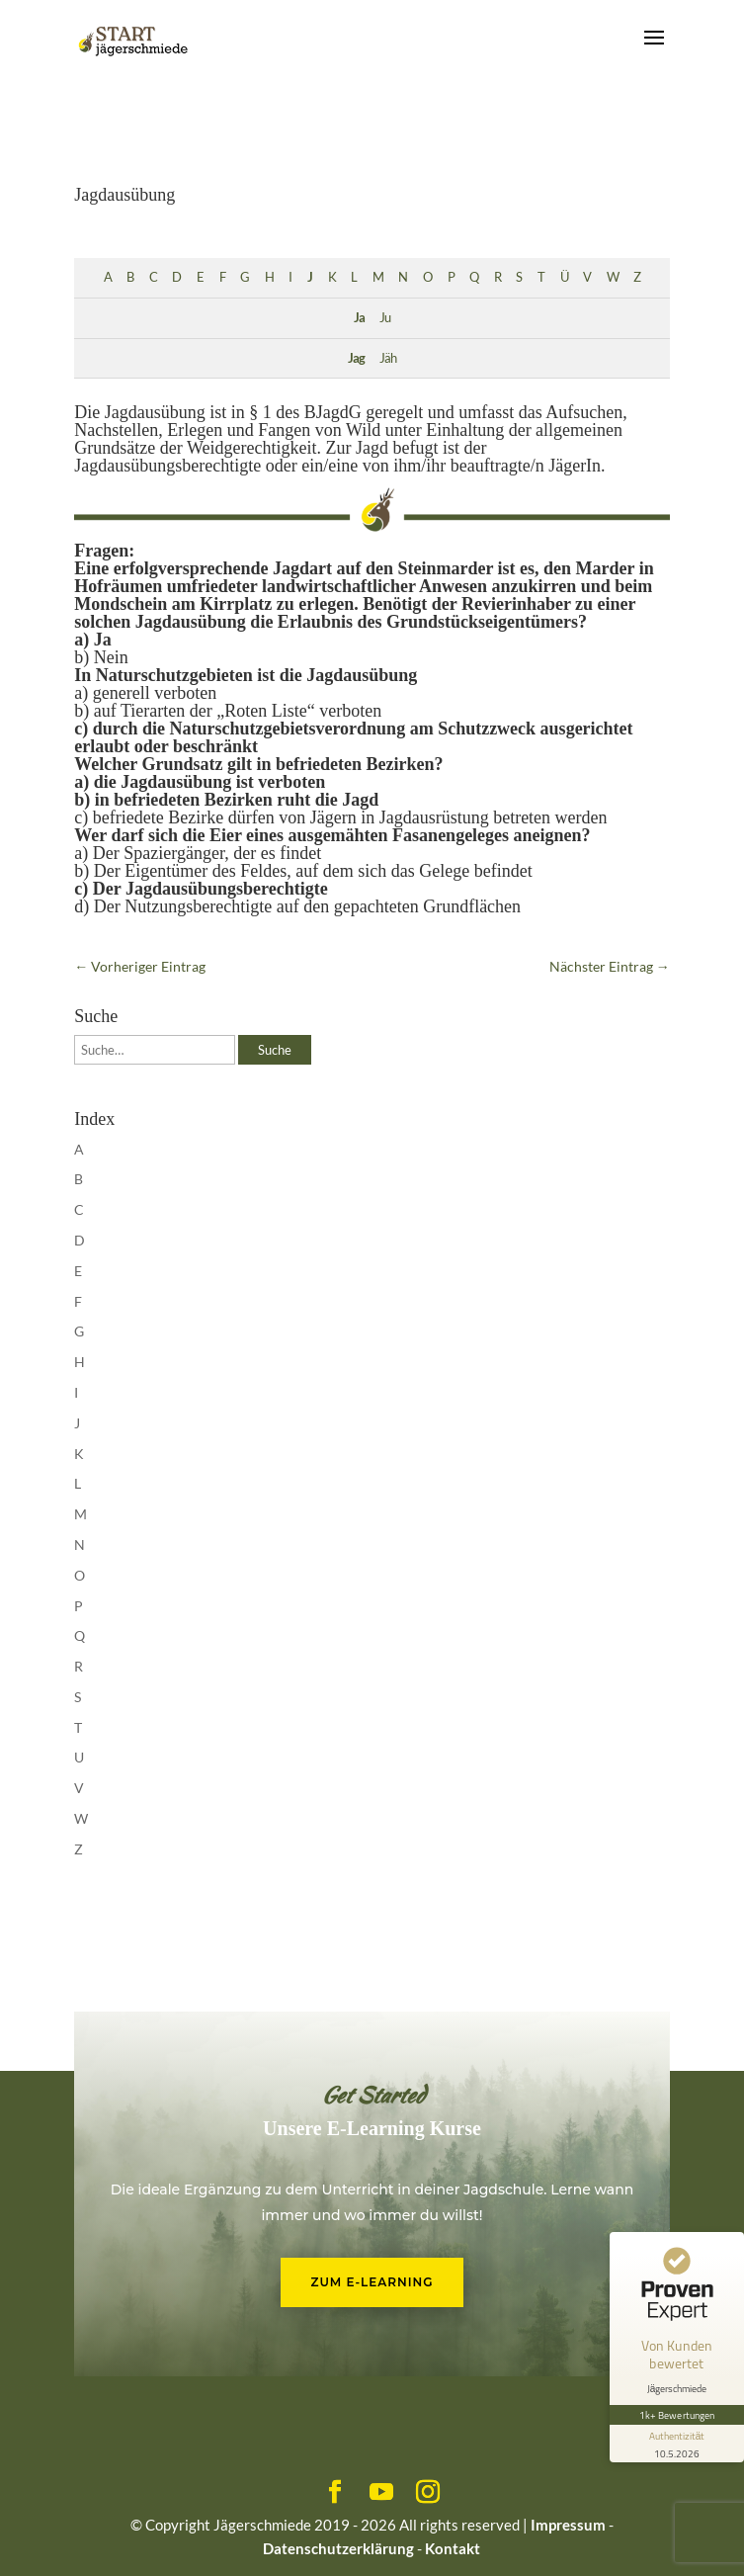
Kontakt (452, 2548)
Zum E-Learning (371, 2282)
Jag (356, 358)
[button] (35, 2540)
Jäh (387, 358)
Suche (274, 1050)
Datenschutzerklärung (338, 2548)
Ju (384, 317)
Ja (359, 317)
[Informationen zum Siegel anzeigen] (677, 2443)
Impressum (568, 2524)
